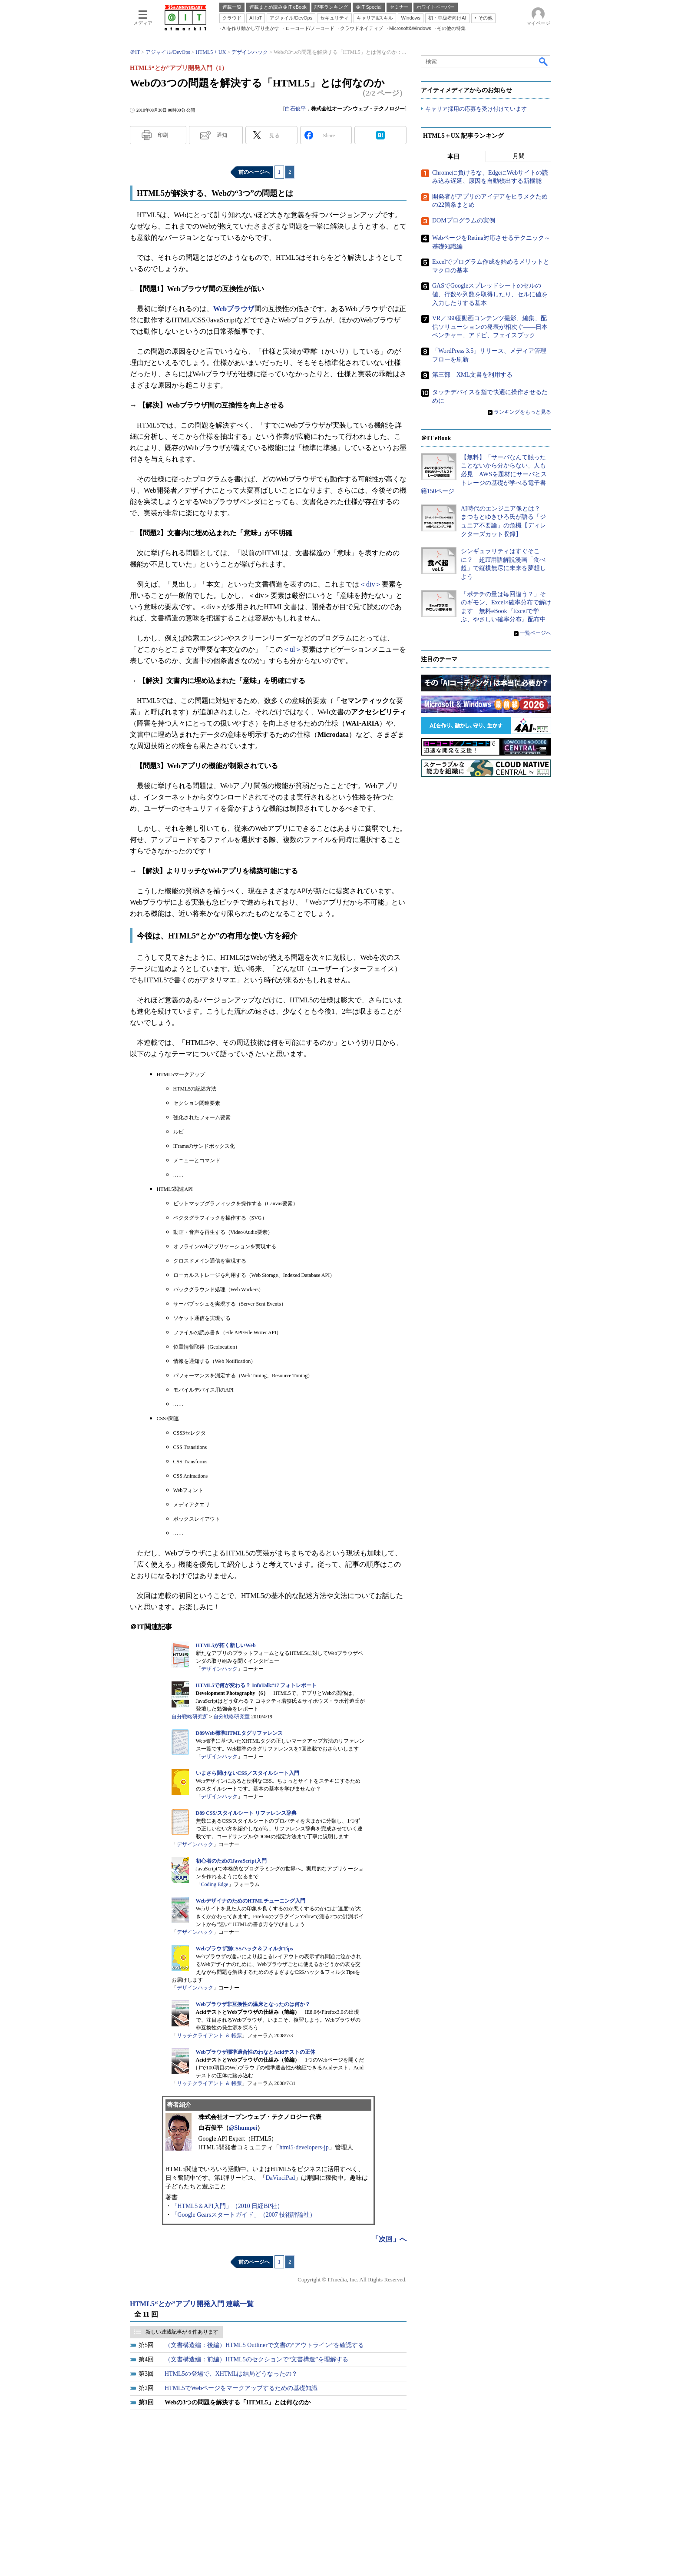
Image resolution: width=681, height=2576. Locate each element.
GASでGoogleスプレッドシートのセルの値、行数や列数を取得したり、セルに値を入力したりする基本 (490, 294)
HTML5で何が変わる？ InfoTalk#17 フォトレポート (256, 1685)
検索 (543, 61)
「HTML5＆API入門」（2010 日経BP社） (228, 2206)
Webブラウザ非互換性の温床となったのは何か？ (253, 2004)
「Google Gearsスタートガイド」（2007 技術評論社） (244, 2214)
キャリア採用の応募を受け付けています (476, 109)
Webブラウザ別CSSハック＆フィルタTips (244, 1949)
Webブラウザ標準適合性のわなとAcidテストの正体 (255, 2052)
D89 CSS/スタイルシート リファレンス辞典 (246, 1813)
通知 (222, 135)
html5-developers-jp (304, 2147)
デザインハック (219, 1669)
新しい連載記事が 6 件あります (181, 2332)
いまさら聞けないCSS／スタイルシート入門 (247, 1773)
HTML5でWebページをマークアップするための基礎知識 (241, 2388)
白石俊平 (295, 109)
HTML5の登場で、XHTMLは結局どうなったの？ (231, 2373)
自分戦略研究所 (190, 1717)
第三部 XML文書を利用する (472, 374)
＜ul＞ (292, 649)
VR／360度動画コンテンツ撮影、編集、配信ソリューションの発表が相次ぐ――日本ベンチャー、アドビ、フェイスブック (490, 326)
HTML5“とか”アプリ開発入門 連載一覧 (192, 2303)
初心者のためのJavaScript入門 (231, 1861)
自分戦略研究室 (231, 1717)
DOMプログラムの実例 (463, 220)
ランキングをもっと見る (522, 412)
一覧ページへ (535, 633)
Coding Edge (214, 1884)
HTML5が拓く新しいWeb (226, 1645)
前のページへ (254, 172)
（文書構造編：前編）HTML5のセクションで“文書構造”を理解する (256, 2359)
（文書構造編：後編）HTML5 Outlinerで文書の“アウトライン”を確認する (264, 2345)
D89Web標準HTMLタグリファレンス (239, 1733)
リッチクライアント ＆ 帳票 (209, 2035)
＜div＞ (370, 584)
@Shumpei (243, 2128)
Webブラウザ (234, 308)
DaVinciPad (280, 2178)
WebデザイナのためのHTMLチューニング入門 (250, 1901)
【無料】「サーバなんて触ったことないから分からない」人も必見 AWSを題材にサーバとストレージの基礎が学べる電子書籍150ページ (484, 474)
